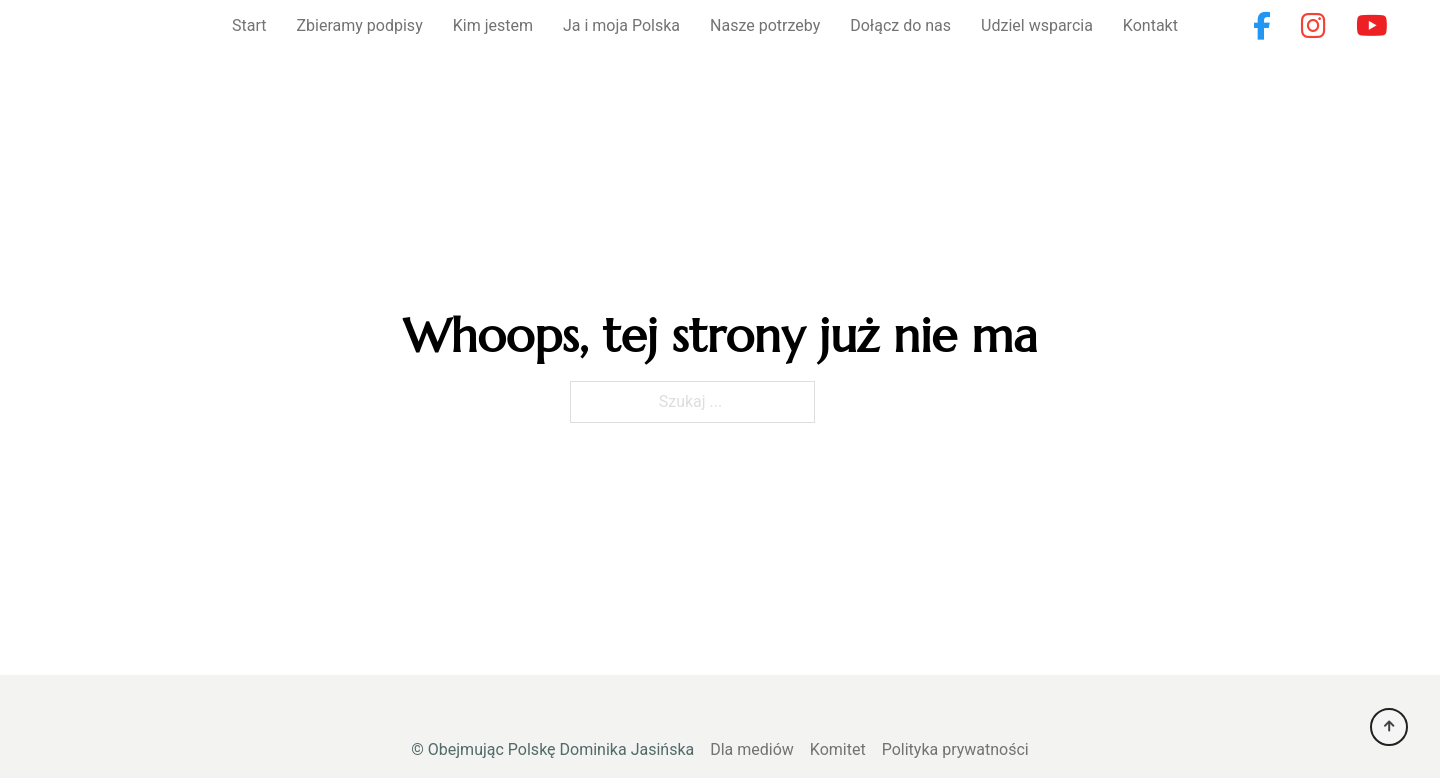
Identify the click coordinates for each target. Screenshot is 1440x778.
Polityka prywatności (955, 749)
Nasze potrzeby (765, 25)
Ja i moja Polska (621, 25)
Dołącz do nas (900, 25)
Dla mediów (752, 749)
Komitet (838, 749)
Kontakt (1150, 25)
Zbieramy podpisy (360, 25)
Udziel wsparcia (1037, 25)
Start (249, 25)
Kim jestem (493, 25)
